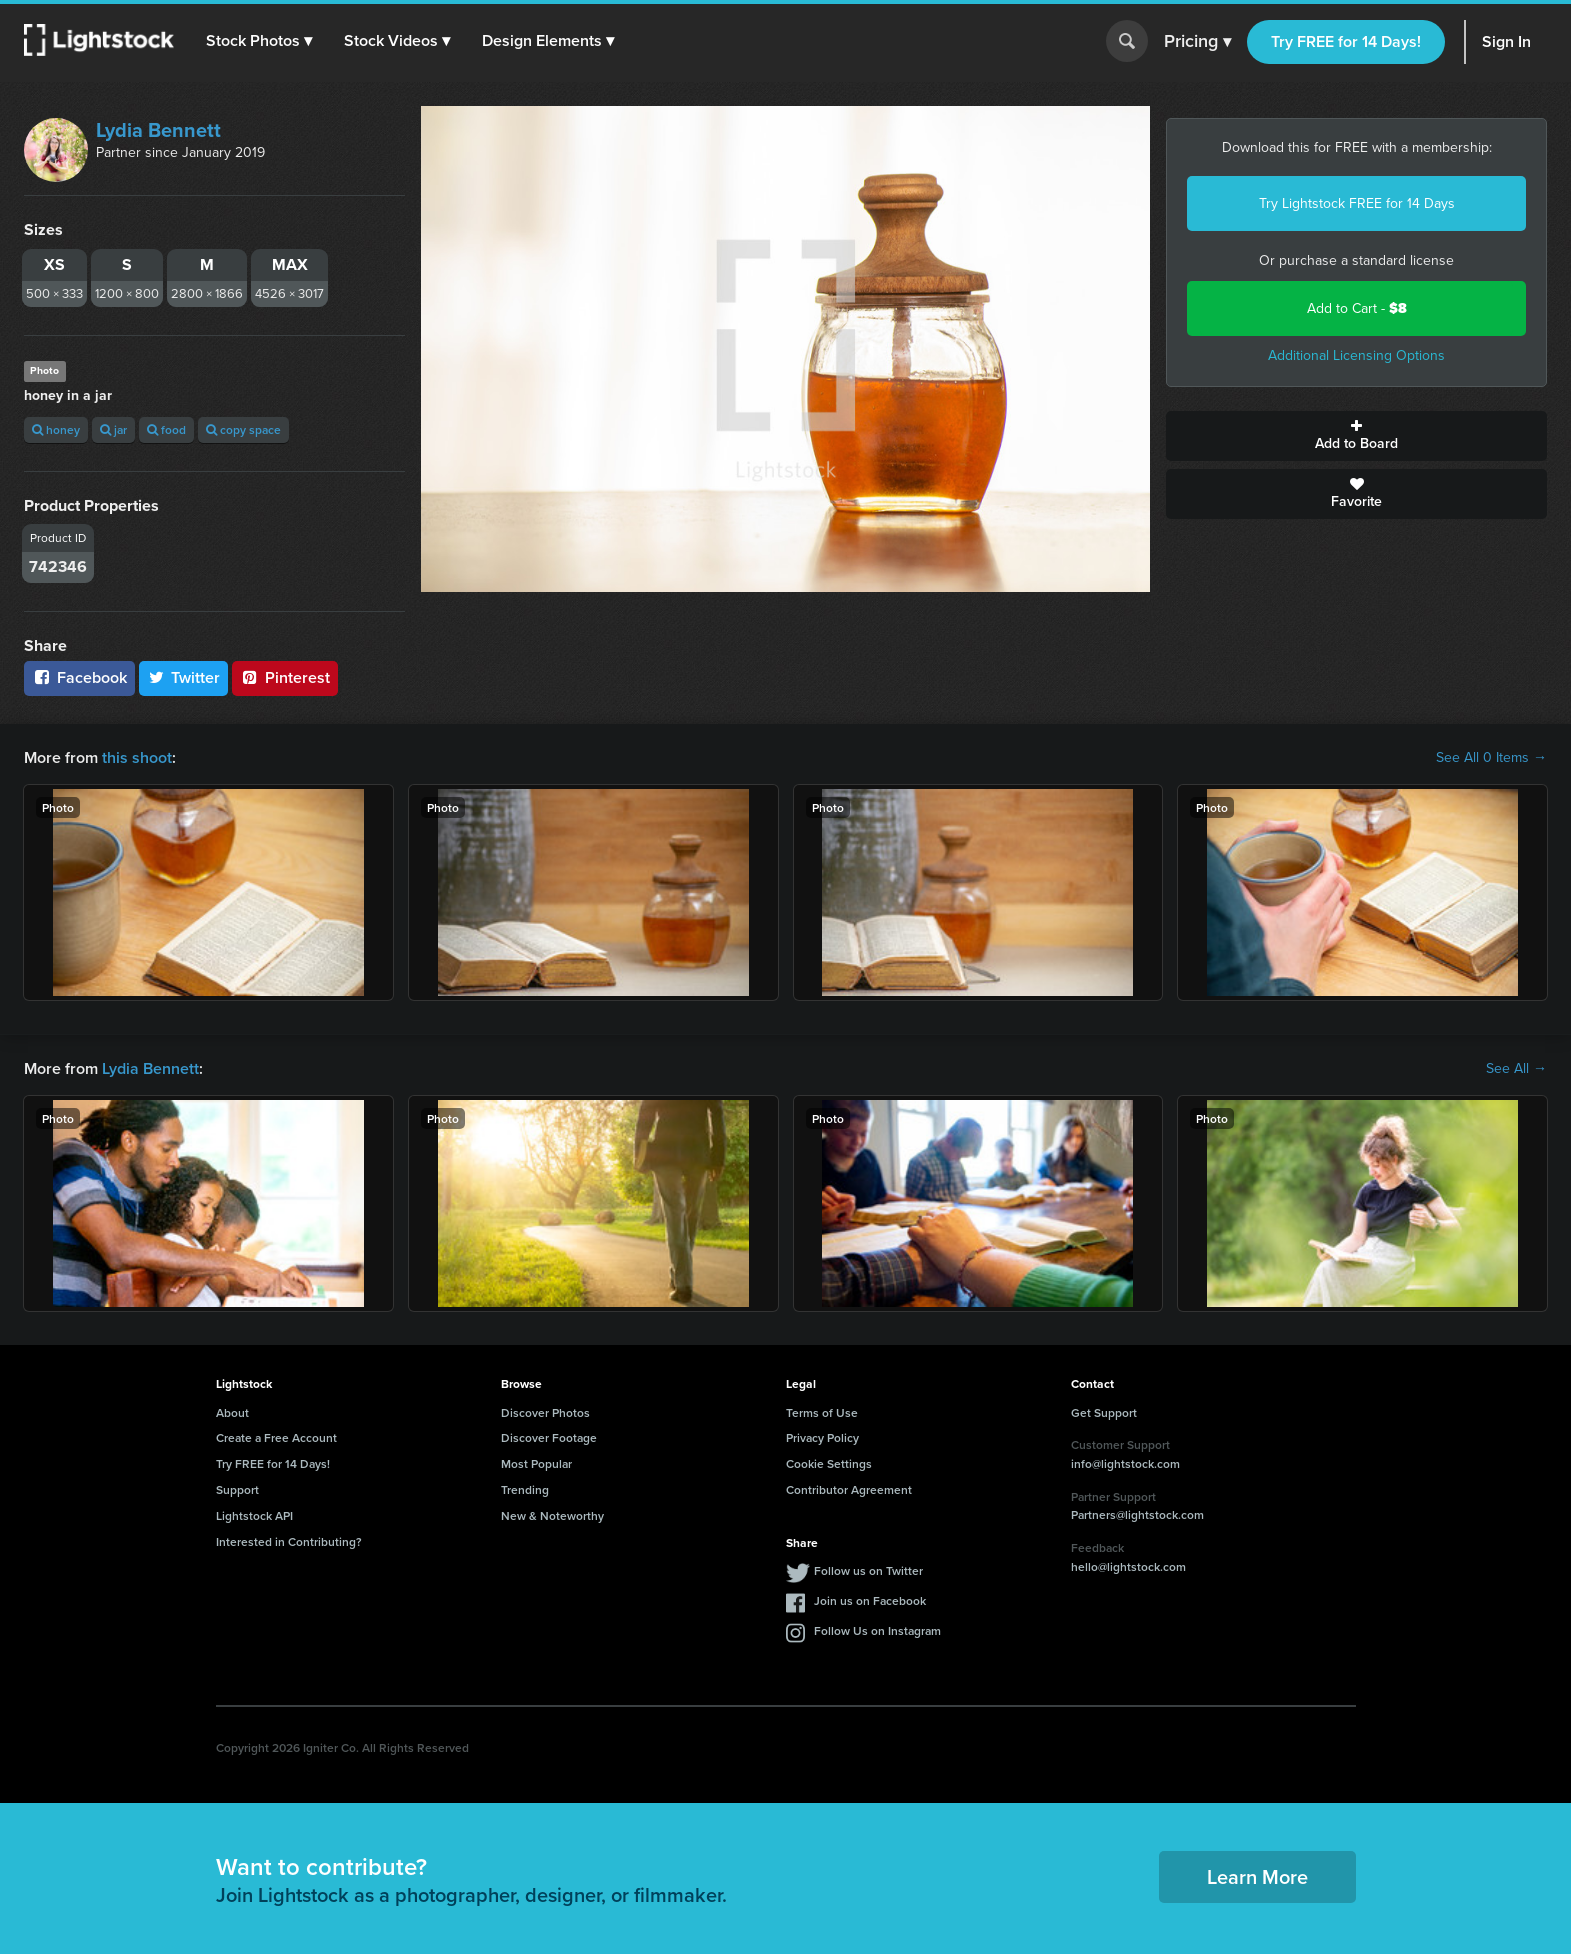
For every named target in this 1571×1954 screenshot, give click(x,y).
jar (113, 429)
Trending (525, 1489)
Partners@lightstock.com (1137, 1514)
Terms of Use (822, 1412)
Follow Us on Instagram (877, 1630)
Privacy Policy (822, 1437)
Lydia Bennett (158, 130)
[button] (259, 41)
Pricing (1197, 42)
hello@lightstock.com (1128, 1566)
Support (237, 1489)
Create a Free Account (276, 1437)
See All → (1516, 1069)
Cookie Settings (829, 1463)
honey (56, 429)
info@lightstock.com (1125, 1463)
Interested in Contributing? (289, 1541)
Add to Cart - (1357, 308)
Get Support (1104, 1412)
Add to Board (1356, 436)
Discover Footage (549, 1437)
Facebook (79, 677)
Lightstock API (254, 1515)
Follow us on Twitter (868, 1570)
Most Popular (536, 1463)
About (232, 1412)
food (166, 429)
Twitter (184, 677)
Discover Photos (545, 1412)
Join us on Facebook (870, 1600)
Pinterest (285, 677)
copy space (243, 429)
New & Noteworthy (552, 1515)
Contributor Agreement (849, 1489)
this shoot (137, 757)
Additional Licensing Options (1356, 355)
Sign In (1506, 41)
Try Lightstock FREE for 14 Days (1357, 203)
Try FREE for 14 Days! (1346, 41)
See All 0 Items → (1491, 758)
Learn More (1257, 1876)
